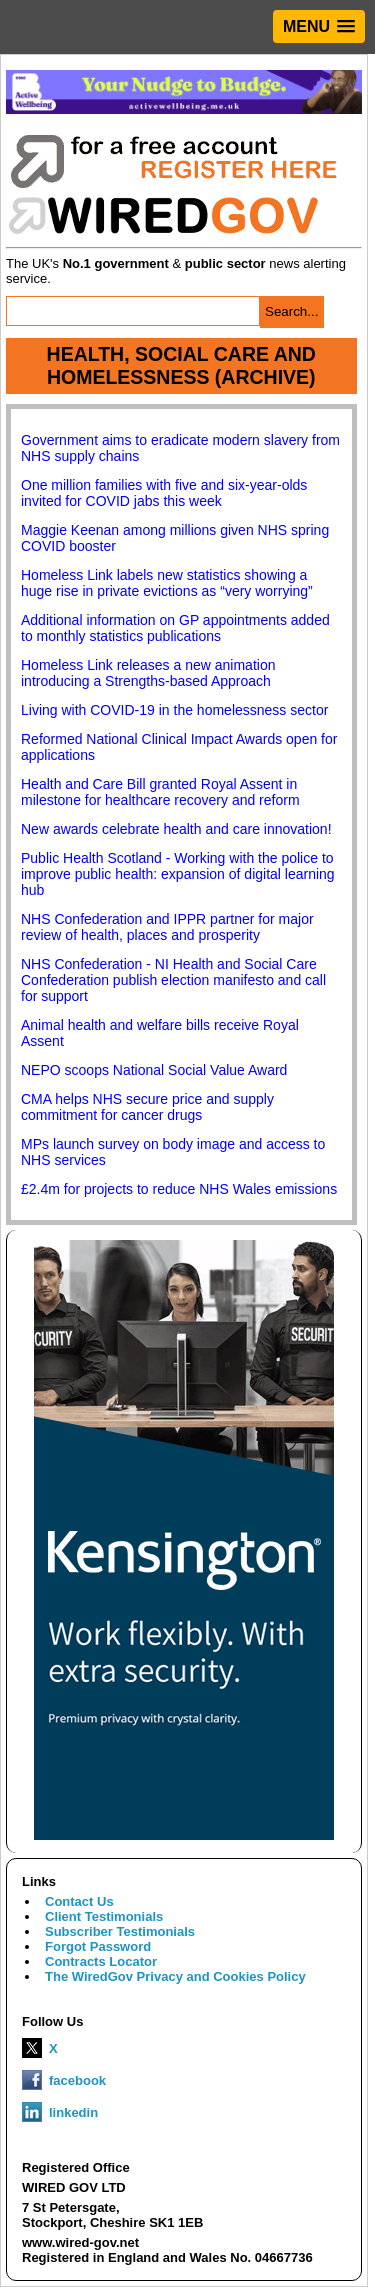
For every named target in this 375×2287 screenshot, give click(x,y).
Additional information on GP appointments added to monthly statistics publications (175, 628)
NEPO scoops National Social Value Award (154, 1070)
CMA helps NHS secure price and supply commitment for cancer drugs (147, 1107)
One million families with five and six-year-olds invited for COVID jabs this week (164, 493)
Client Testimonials (104, 1916)
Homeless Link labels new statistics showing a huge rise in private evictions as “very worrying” (167, 583)
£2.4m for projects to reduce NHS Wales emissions (179, 1189)
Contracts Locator (101, 1961)
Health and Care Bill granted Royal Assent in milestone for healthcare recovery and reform (160, 792)
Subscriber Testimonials (120, 1931)
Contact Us (79, 1901)
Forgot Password (98, 1946)
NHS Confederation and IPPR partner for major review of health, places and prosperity (167, 927)
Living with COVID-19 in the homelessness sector (174, 710)
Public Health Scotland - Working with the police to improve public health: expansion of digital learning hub (178, 874)
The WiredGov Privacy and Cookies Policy (175, 1976)
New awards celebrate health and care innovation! (176, 829)
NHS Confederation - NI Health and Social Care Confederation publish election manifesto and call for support (173, 980)
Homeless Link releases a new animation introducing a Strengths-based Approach (148, 673)
